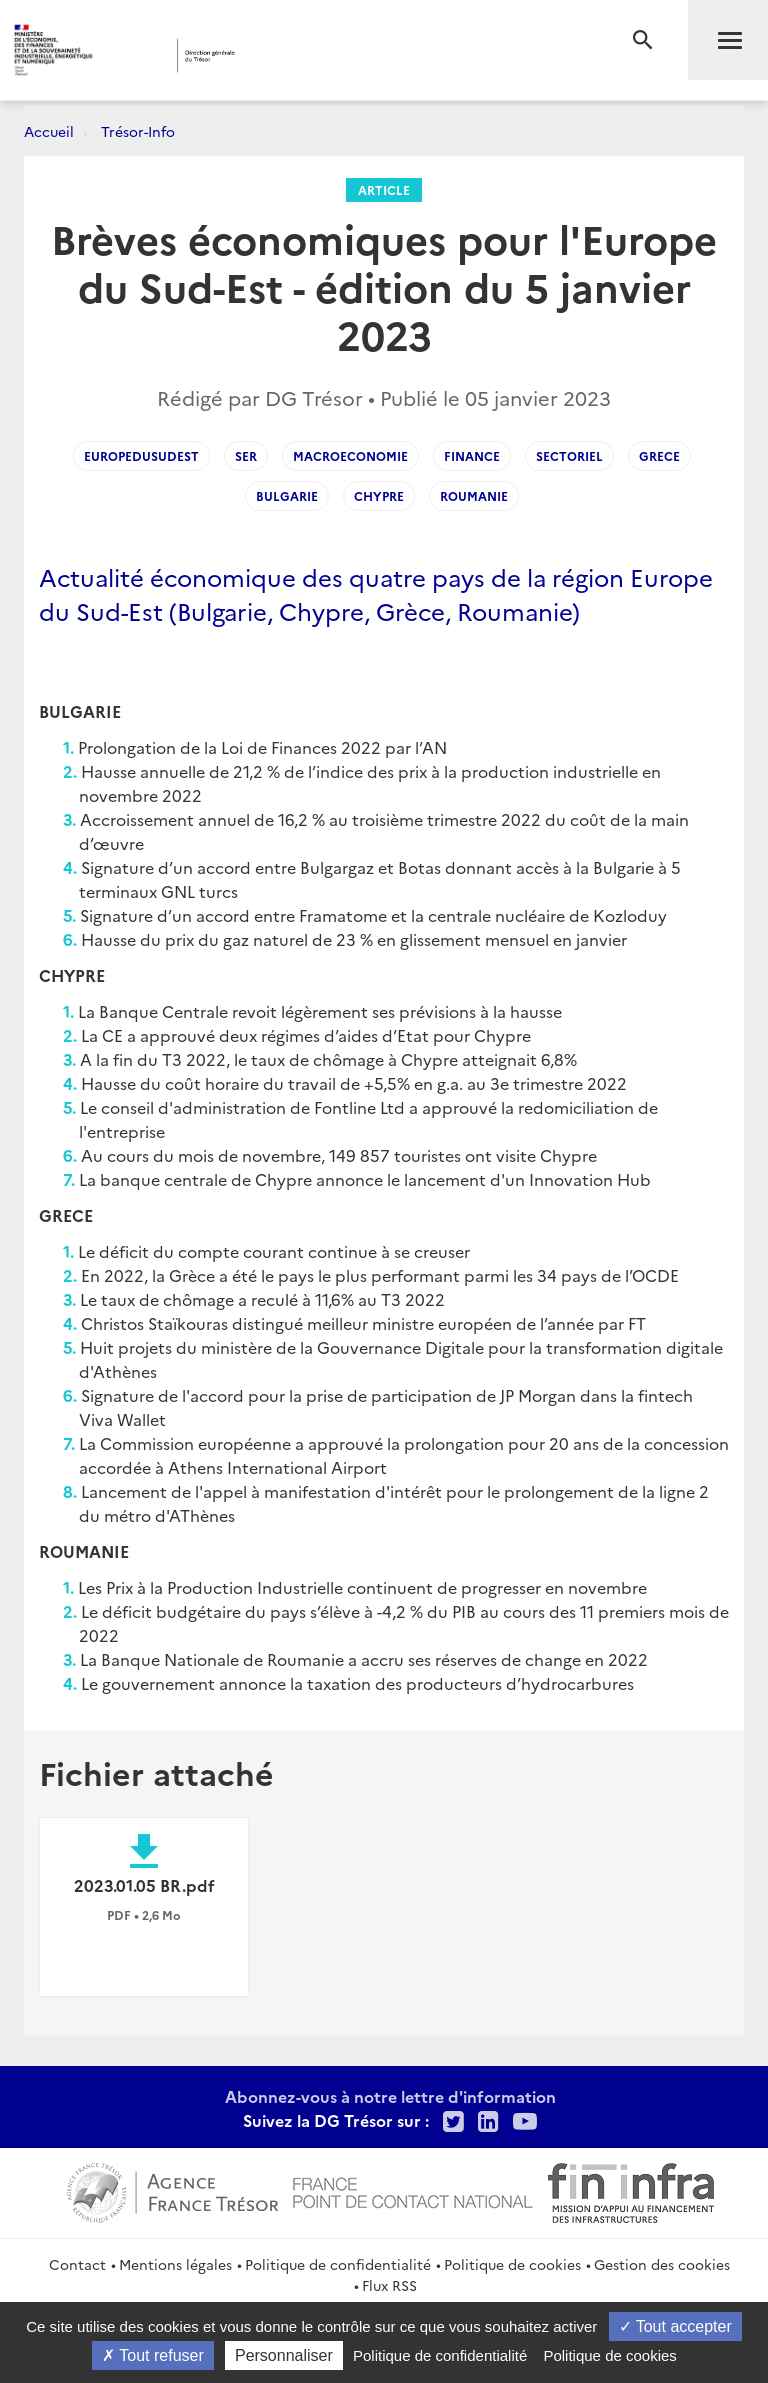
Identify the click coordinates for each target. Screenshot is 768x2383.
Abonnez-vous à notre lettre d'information (390, 2096)
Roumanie (474, 495)
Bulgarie (287, 495)
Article (384, 189)
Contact (77, 2264)
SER (246, 455)
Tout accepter (675, 2326)
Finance (472, 455)
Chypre (379, 495)
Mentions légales (175, 2264)
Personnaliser (284, 2355)
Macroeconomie (350, 455)
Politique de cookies (512, 2264)
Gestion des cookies (662, 2264)
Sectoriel (569, 455)
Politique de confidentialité (338, 2264)
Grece (659, 455)
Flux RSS (389, 2285)
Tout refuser (153, 2355)
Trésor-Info (138, 131)
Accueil (49, 131)
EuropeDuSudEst (141, 455)
